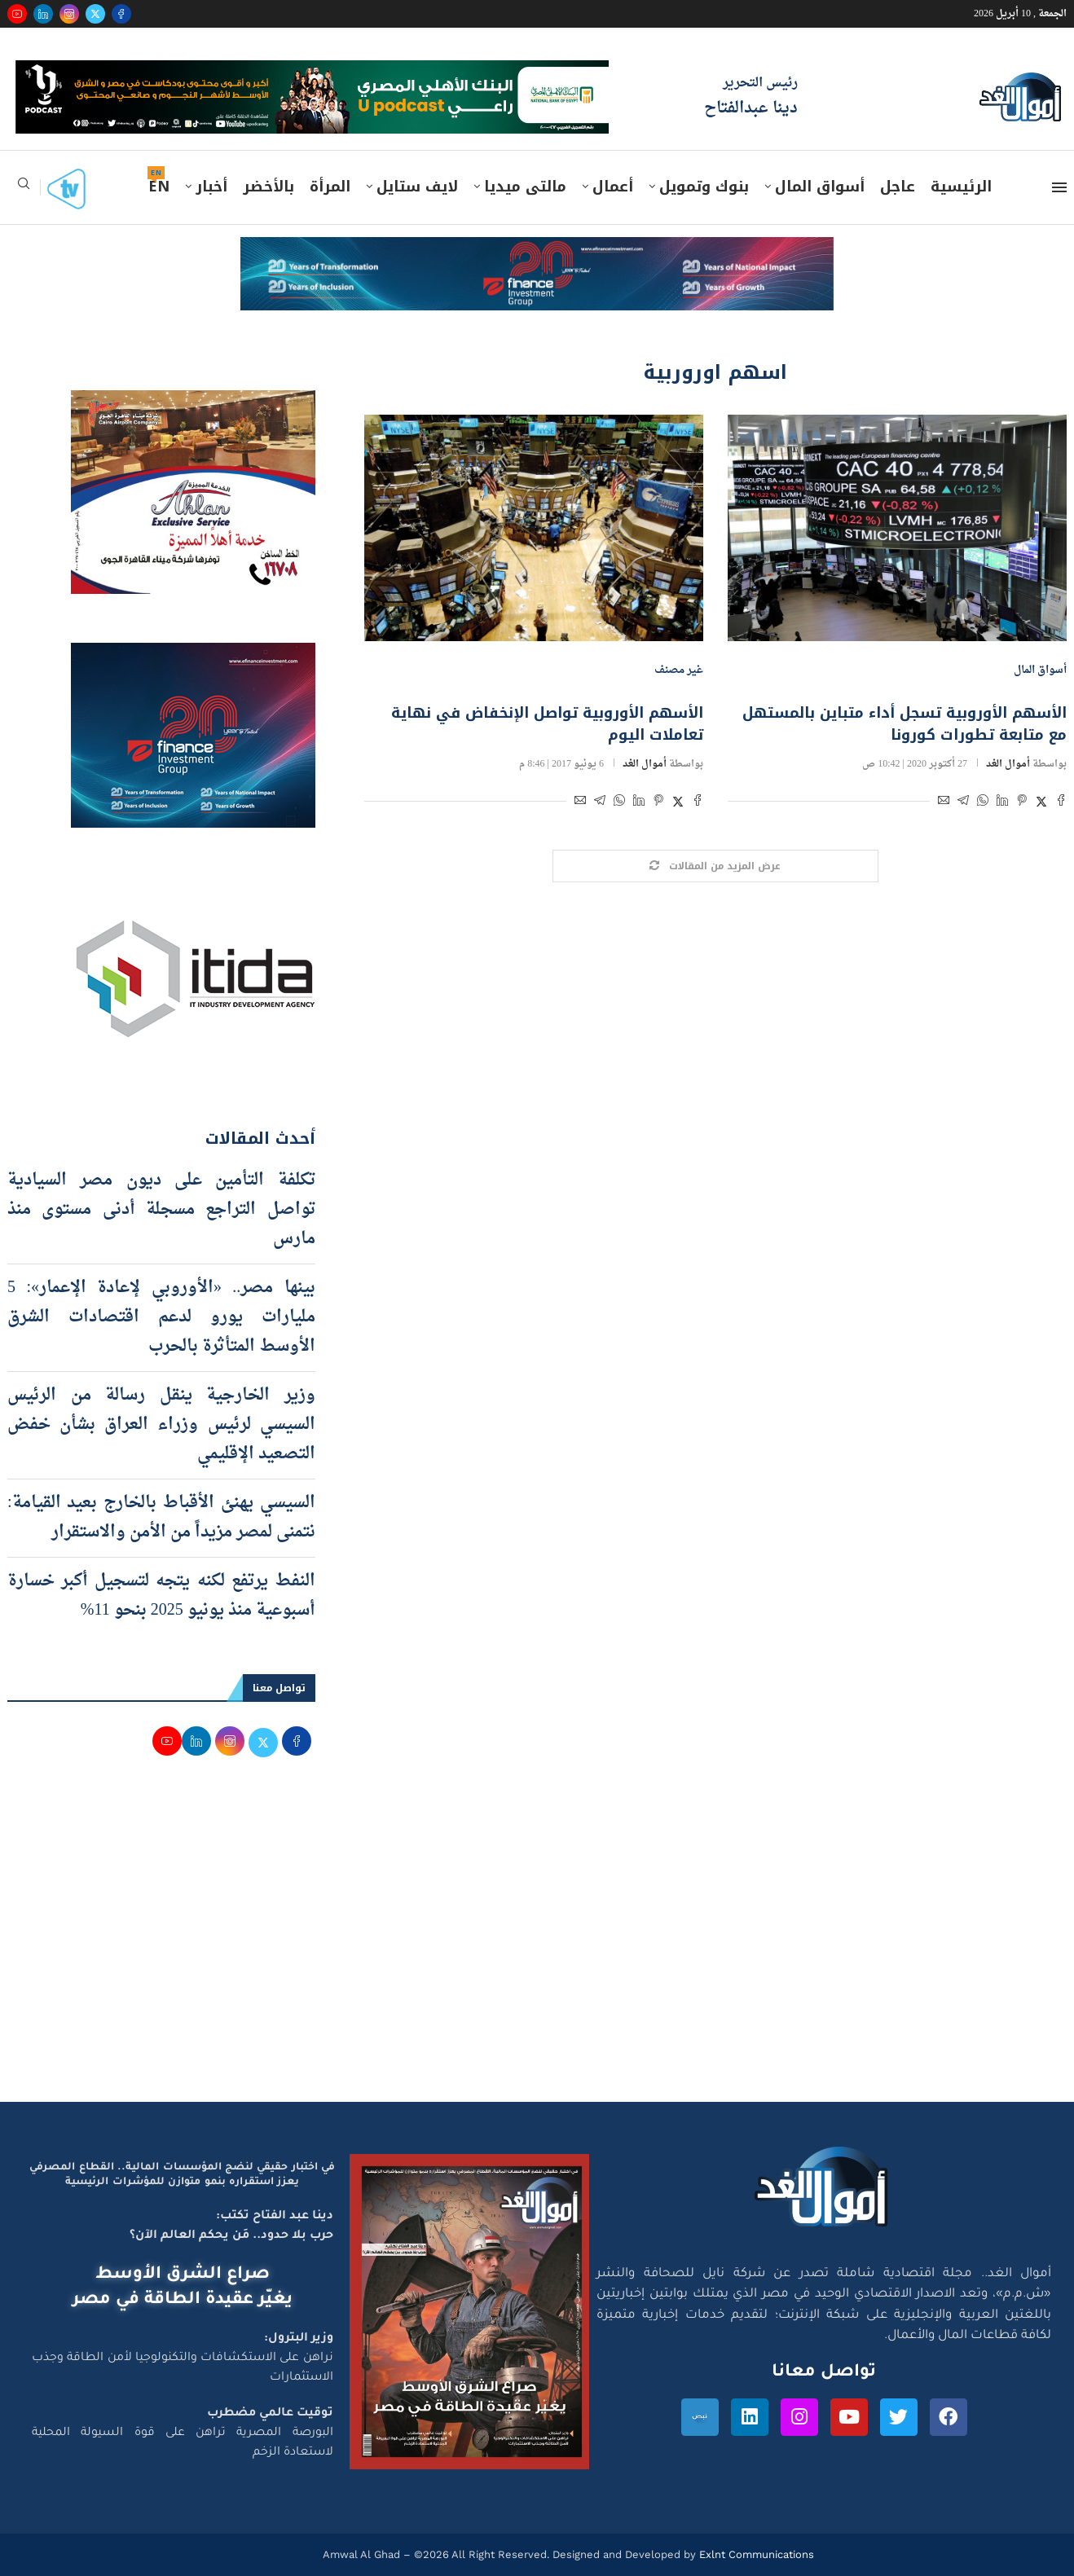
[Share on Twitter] (1041, 803)
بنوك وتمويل (704, 186)
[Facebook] (121, 14)
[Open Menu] (1059, 187)
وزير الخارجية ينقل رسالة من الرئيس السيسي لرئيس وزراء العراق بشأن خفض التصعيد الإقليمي (161, 1425)
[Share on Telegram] (963, 803)
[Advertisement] (537, 1947)
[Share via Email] (943, 803)
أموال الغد (1008, 764)
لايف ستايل (417, 186)
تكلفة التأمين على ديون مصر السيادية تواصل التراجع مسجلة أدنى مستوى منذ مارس (161, 1210)
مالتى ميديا (525, 186)
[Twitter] (95, 14)
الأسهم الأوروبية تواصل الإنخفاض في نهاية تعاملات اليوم (547, 724)
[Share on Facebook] (1061, 803)
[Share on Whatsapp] (982, 803)
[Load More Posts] (715, 866)
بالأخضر (268, 186)
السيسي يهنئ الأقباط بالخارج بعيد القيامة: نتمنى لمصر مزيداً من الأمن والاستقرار (161, 1518)
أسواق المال (820, 186)
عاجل (897, 186)
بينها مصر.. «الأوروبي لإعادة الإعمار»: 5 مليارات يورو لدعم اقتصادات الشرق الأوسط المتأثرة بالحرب (161, 1317)
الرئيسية (961, 186)
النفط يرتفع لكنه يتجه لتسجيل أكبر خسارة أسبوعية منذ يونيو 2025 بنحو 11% (161, 1596)
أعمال (612, 186)
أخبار (211, 186)
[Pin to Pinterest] (1022, 803)
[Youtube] (17, 14)
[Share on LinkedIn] (1002, 803)
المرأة (330, 186)
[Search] (23, 189)
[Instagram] (69, 14)
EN (158, 186)
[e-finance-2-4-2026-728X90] (537, 252)
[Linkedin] (43, 14)
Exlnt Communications (755, 2554)
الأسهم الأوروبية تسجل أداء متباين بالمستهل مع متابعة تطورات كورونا (904, 724)
